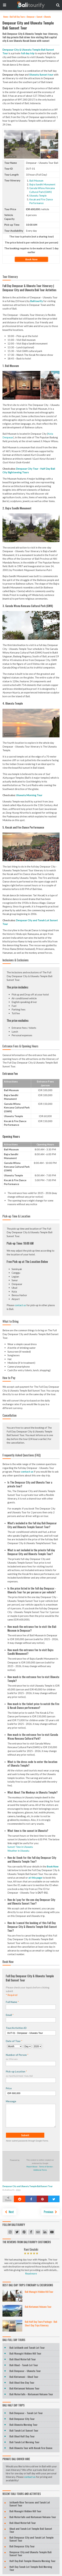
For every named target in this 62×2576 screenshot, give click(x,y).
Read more (31, 2273)
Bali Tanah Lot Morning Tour (24, 2442)
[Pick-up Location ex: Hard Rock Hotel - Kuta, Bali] (31, 2080)
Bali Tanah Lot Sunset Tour (23, 2430)
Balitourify (36, 301)
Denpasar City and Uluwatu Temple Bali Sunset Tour (28, 25)
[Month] (14, 2046)
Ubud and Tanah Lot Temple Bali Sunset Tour (30, 2530)
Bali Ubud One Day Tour (21, 2382)
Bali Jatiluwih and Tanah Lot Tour (27, 2347)
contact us (20, 1305)
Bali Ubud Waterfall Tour (22, 2359)
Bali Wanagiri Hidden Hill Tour (39, 2291)
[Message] (31, 2115)
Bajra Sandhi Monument (42, 184)
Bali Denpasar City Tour (22, 2418)
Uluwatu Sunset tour (41, 74)
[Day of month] (27, 2046)
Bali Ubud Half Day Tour (22, 2436)
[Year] (37, 2046)
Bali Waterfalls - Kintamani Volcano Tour (31, 2394)
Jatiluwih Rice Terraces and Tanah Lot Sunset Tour (29, 2504)
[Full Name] (31, 2007)
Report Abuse (32, 2167)
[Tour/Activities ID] (31, 2033)
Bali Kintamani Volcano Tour (38, 2306)
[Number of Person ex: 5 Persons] (31, 2063)
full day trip (27, 53)
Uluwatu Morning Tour (29, 795)
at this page (35, 1877)
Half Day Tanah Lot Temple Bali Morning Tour (30, 2568)
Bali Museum (36, 180)
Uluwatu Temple (38, 195)
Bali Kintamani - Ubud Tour (23, 2376)
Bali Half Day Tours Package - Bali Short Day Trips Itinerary (41, 2323)
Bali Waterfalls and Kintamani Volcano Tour (32, 2516)
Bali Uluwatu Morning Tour (23, 2424)
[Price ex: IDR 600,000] (31, 2093)
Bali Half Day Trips (13, 2405)
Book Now (31, 259)
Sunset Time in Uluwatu (20, 1846)
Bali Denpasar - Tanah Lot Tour (26, 2412)
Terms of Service (46, 2167)
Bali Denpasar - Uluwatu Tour (25, 2370)
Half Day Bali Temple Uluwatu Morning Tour (32, 2560)
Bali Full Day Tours (13, 2340)
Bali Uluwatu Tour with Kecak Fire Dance (30, 2447)
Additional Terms (40, 2170)
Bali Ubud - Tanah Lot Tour (23, 2364)
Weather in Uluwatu (18, 1850)
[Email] (31, 2020)
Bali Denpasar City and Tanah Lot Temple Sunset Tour (31, 2539)
